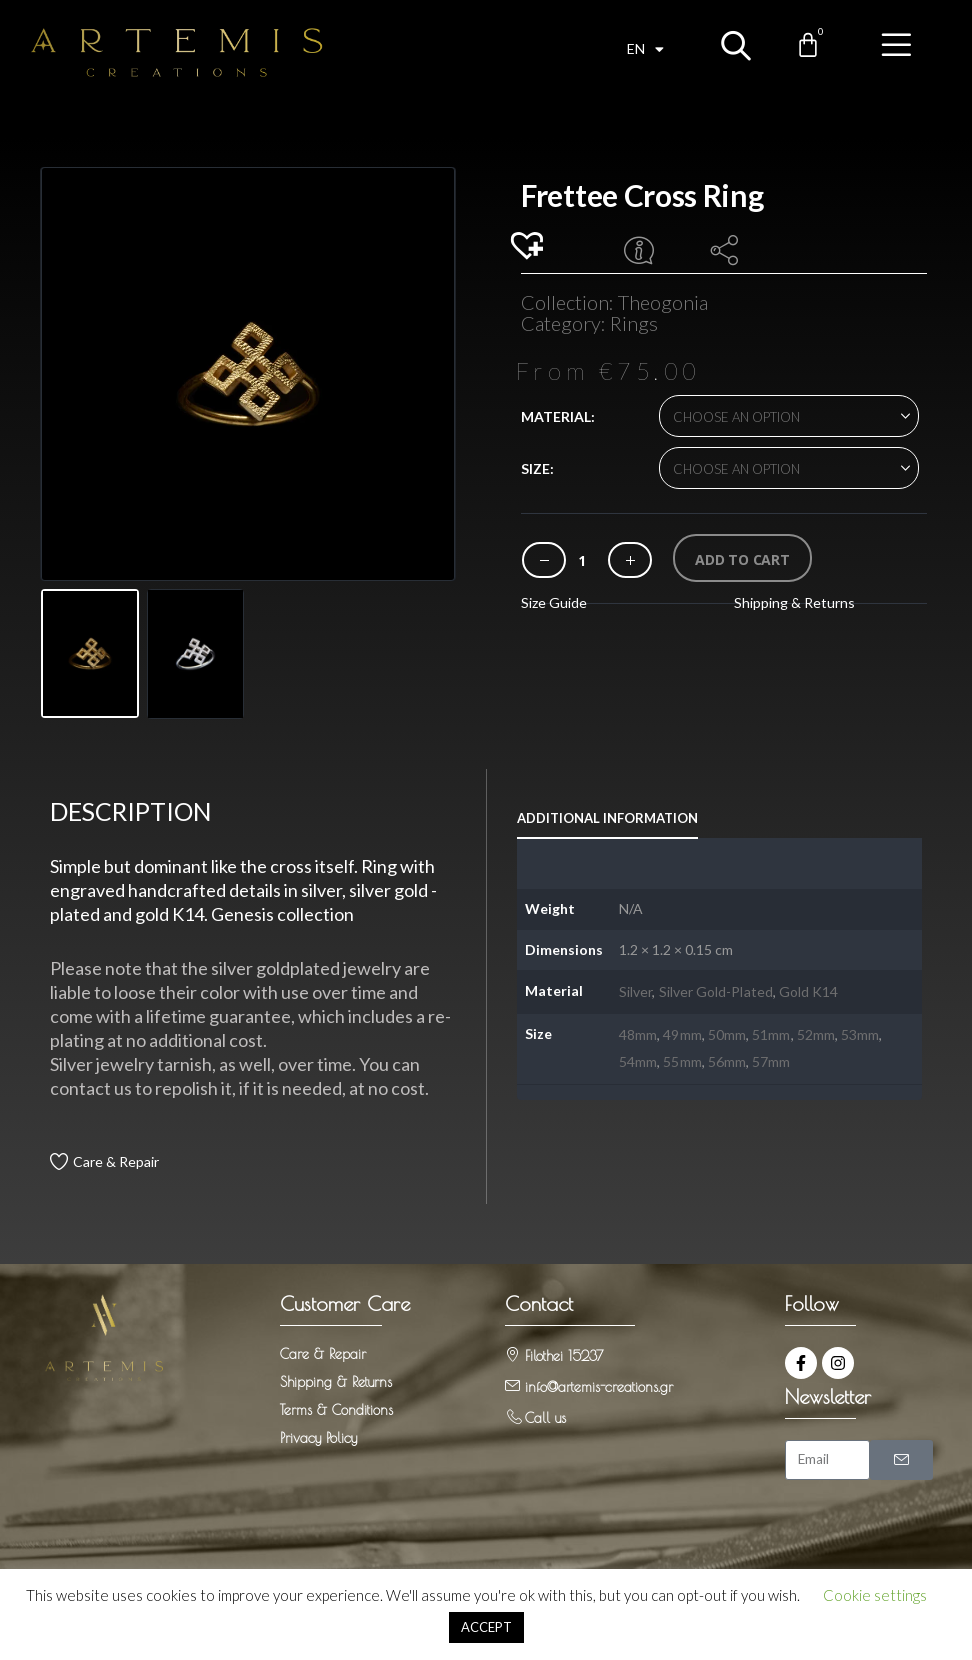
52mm (816, 1027)
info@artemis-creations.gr (599, 1380)
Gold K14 (809, 984)
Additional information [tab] (607, 811)
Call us (545, 1411)
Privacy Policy (318, 1431)
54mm (638, 1054)
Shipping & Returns (794, 602)
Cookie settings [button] (875, 1595)
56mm (727, 1054)
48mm (638, 1027)
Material (556, 416)
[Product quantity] (582, 560)
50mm (727, 1027)
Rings (634, 323)
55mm (682, 1054)
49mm (682, 1027)
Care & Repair (116, 1154)
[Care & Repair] (58, 1154)
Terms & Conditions (336, 1403)
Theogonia (663, 302)
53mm (860, 1027)
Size (535, 468)
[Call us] (512, 1409)
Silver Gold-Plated (716, 984)
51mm (771, 1027)
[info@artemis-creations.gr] (512, 1378)
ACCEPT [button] (486, 1627)
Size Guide (554, 602)
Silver (635, 984)
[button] (530, 247)
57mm (771, 1054)
